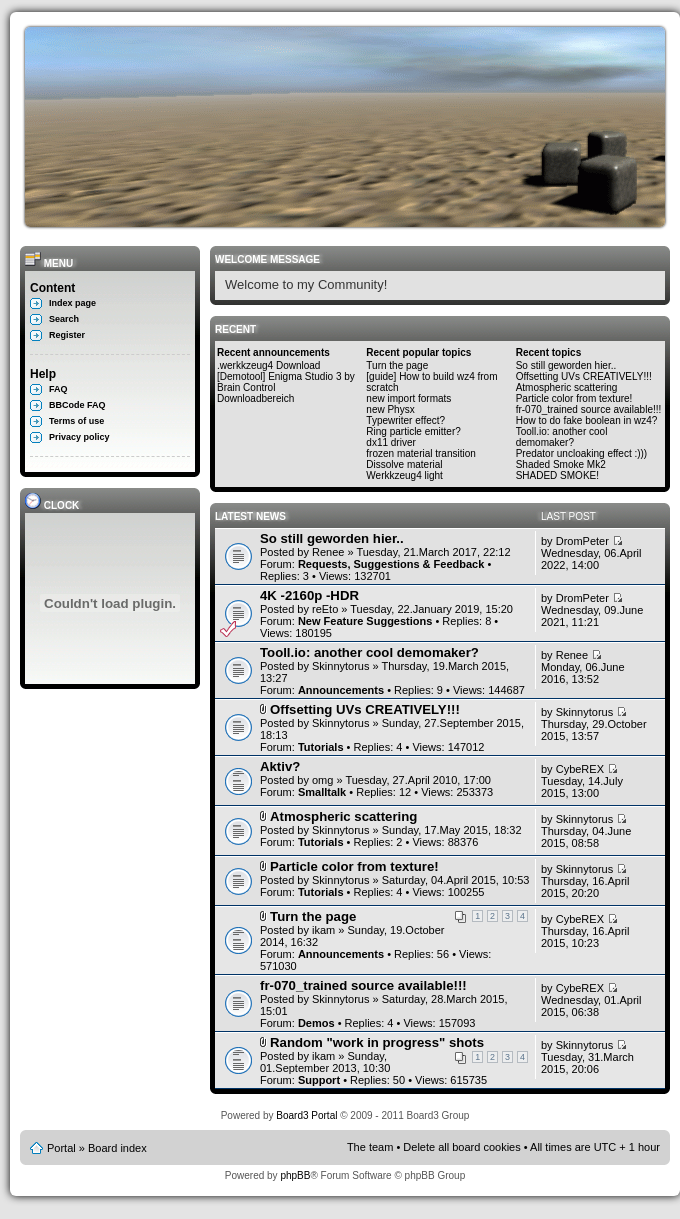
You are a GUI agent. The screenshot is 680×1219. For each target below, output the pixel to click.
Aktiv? (280, 766)
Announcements (341, 690)
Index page (72, 303)
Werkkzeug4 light (404, 475)
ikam (323, 930)
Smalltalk (322, 792)
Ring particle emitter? (413, 431)
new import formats (408, 398)
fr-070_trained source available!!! (589, 409)
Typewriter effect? (405, 420)
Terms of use (76, 421)
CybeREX (580, 769)
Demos (316, 1023)
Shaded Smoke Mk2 (561, 464)
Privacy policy (79, 437)
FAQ (58, 389)
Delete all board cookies (461, 1147)
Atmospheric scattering (567, 387)
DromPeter (582, 541)
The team (370, 1147)
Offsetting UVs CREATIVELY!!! (584, 376)
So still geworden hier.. (566, 365)
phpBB (295, 1175)
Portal (61, 1148)
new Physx (390, 409)
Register (67, 335)
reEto (325, 609)
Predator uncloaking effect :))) (582, 453)
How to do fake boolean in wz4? (587, 420)
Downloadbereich (255, 398)
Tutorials (321, 747)
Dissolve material (404, 464)
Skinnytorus (340, 666)
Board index (117, 1148)
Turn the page (397, 365)
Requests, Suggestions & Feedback (391, 564)
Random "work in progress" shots (377, 1042)
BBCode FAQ (77, 405)
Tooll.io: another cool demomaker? (562, 437)
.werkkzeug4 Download (268, 365)
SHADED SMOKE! (557, 475)
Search (64, 319)
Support (319, 1080)
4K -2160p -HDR (309, 595)
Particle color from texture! (574, 398)
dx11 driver (390, 442)
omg (322, 780)
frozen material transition (421, 453)
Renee (328, 552)
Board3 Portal (306, 1115)
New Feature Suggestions (365, 621)
